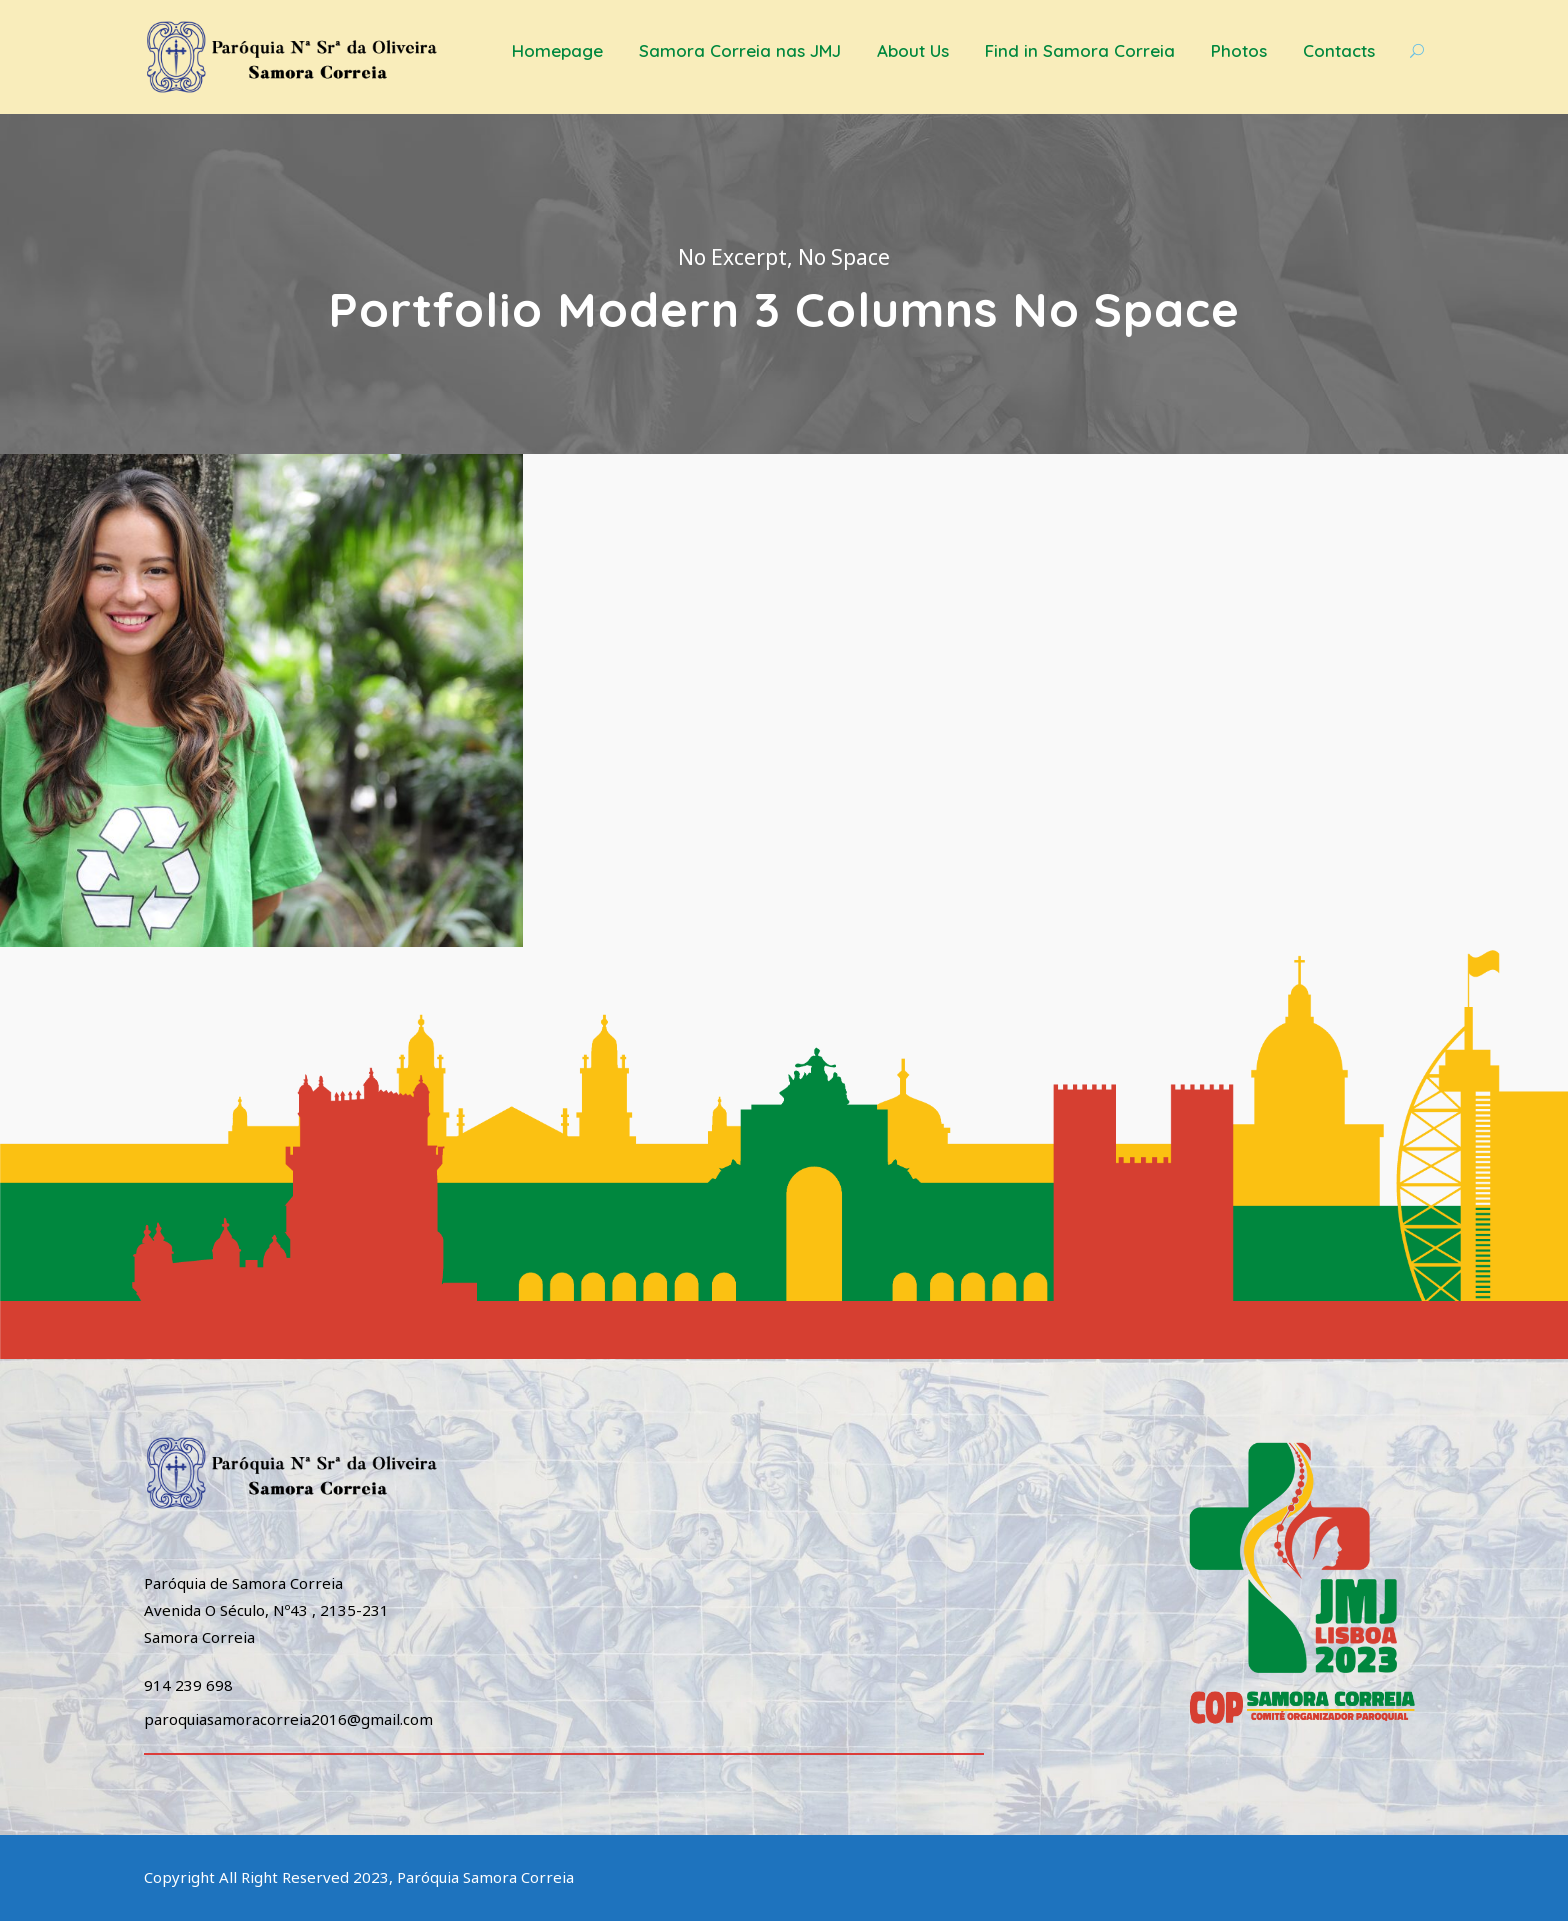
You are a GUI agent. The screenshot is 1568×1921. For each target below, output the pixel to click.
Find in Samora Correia (1080, 50)
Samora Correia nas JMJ (740, 50)
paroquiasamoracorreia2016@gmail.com (288, 1719)
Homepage (557, 50)
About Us (913, 50)
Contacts (1339, 50)
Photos (1239, 50)
